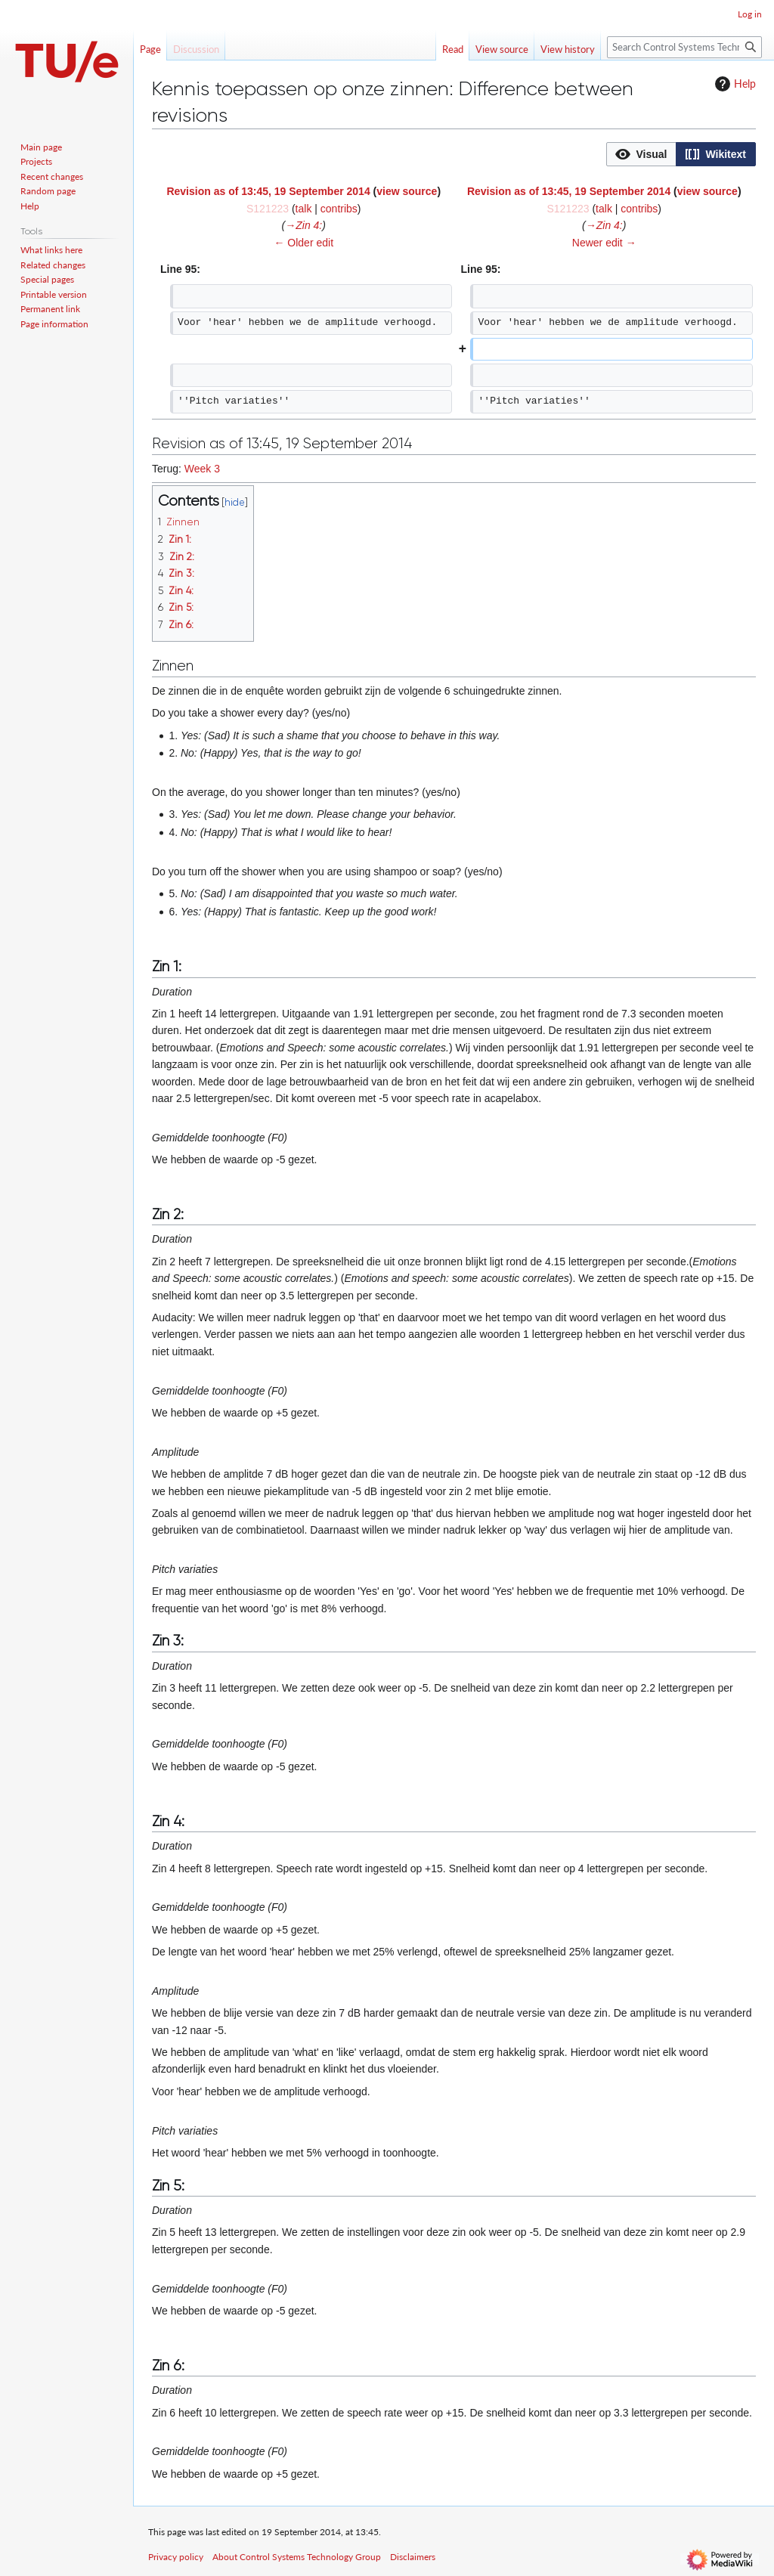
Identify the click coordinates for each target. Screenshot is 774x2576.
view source (406, 191)
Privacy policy (175, 2556)
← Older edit (303, 243)
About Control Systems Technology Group (296, 2556)
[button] (641, 154)
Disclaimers (412, 2556)
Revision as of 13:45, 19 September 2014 (268, 191)
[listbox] (681, 154)
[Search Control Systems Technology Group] (684, 47)
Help (733, 83)
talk (304, 209)
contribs (339, 209)
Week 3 (202, 469)
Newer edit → (604, 243)
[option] (641, 154)
